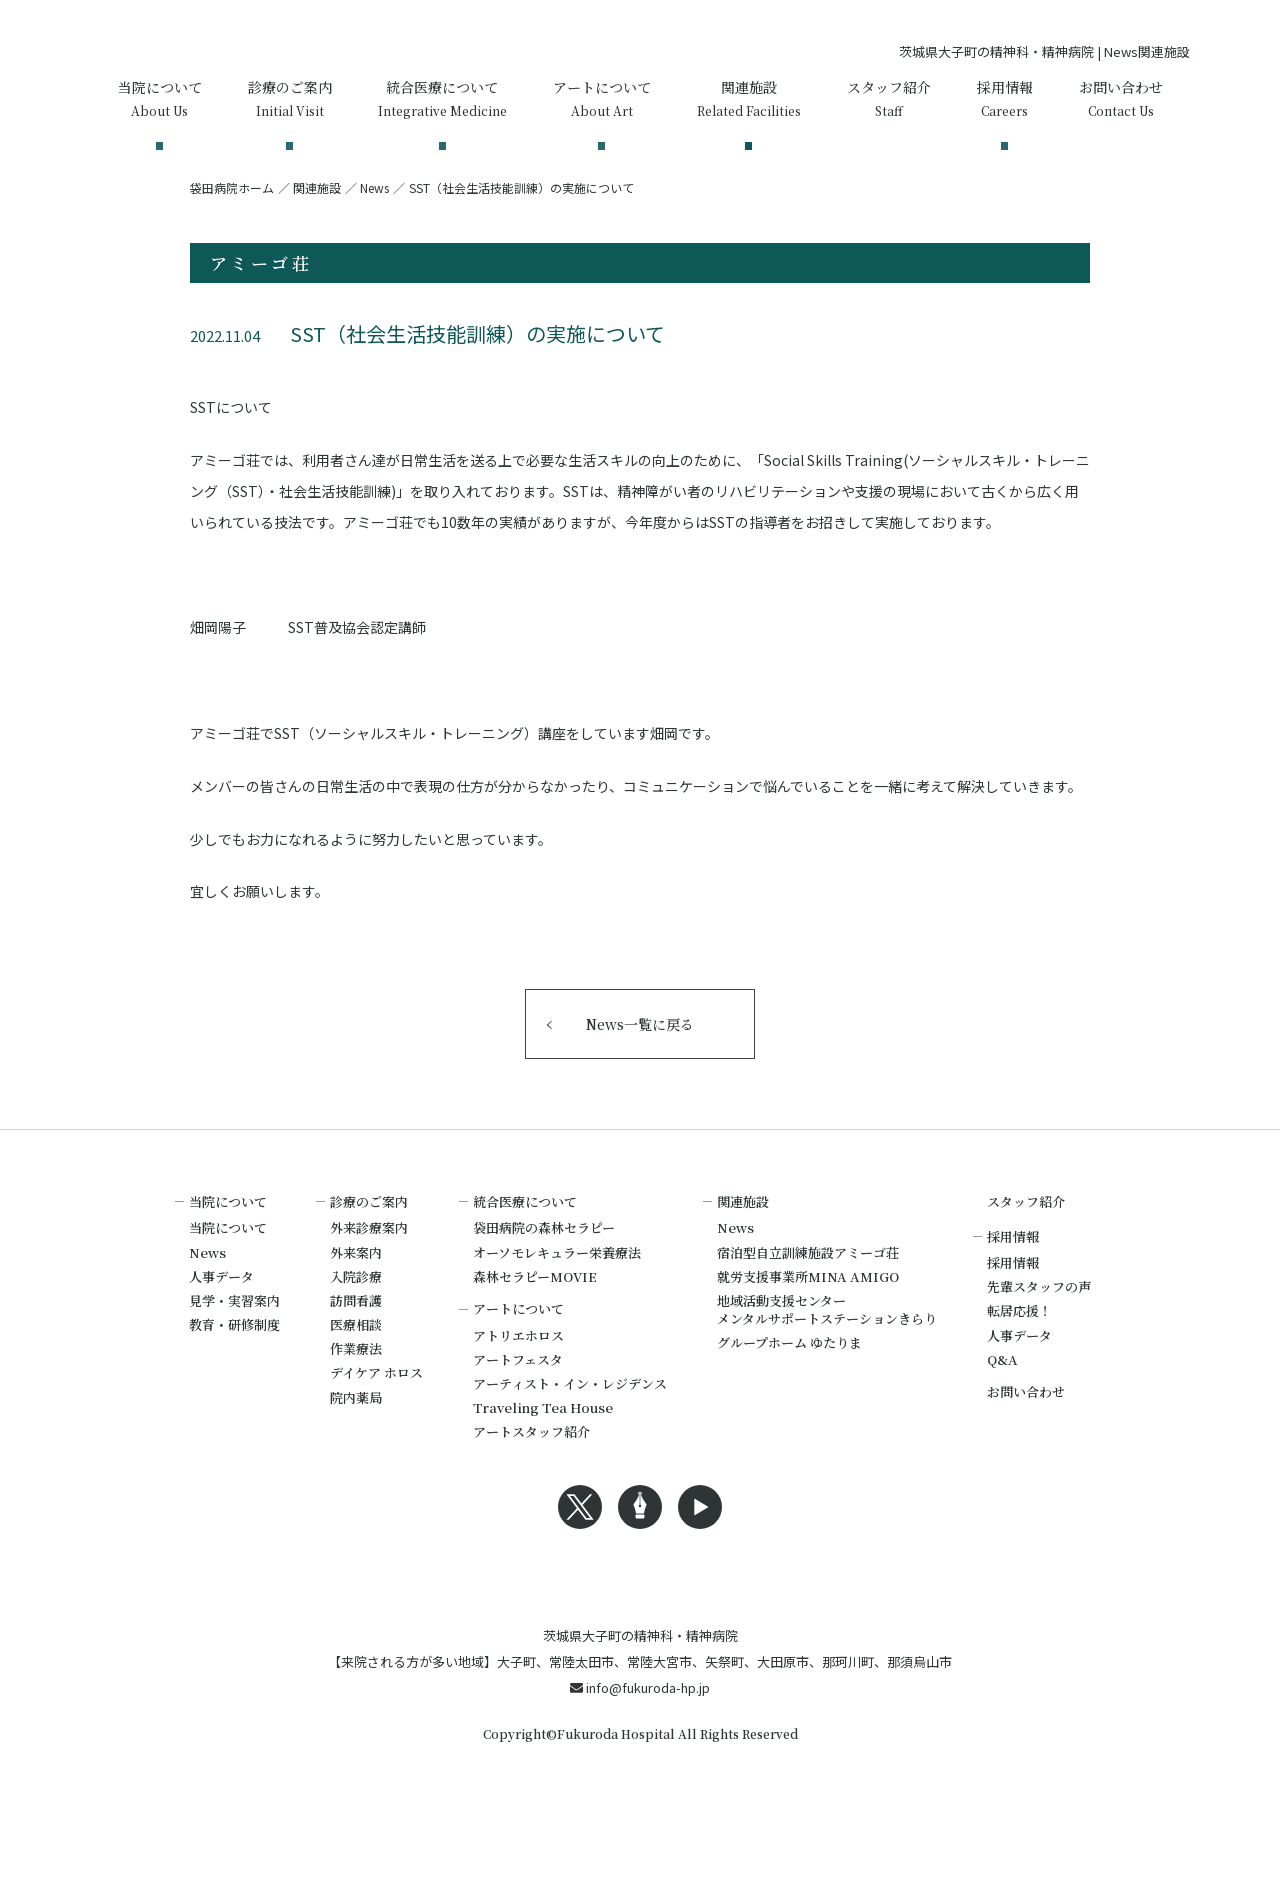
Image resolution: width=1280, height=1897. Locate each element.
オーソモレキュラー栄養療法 (557, 1310)
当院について (228, 1285)
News (374, 245)
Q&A (1002, 1417)
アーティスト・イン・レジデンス (570, 1441)
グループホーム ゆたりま (789, 1400)
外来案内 (356, 1310)
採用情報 (1013, 1320)
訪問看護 (356, 1358)
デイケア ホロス (376, 1430)
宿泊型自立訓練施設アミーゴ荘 (808, 1310)
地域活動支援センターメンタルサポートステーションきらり (827, 1367)
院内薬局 (356, 1455)
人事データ (221, 1334)
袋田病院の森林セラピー (544, 1285)
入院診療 (356, 1334)
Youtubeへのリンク (700, 1565)
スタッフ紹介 (1026, 1259)
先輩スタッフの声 (1039, 1344)
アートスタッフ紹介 (531, 1489)
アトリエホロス (518, 1393)
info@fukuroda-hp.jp (640, 1777)
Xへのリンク (580, 1565)
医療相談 (356, 1382)
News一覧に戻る (640, 1082)
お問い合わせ (1026, 1449)
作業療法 (356, 1406)
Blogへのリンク (640, 1565)
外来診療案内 (369, 1285)
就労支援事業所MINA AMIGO (808, 1334)
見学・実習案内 (234, 1358)
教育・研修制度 (234, 1382)
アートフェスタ (518, 1417)
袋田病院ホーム (232, 245)
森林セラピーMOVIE (535, 1334)
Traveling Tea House (543, 1465)
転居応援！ (1019, 1368)
